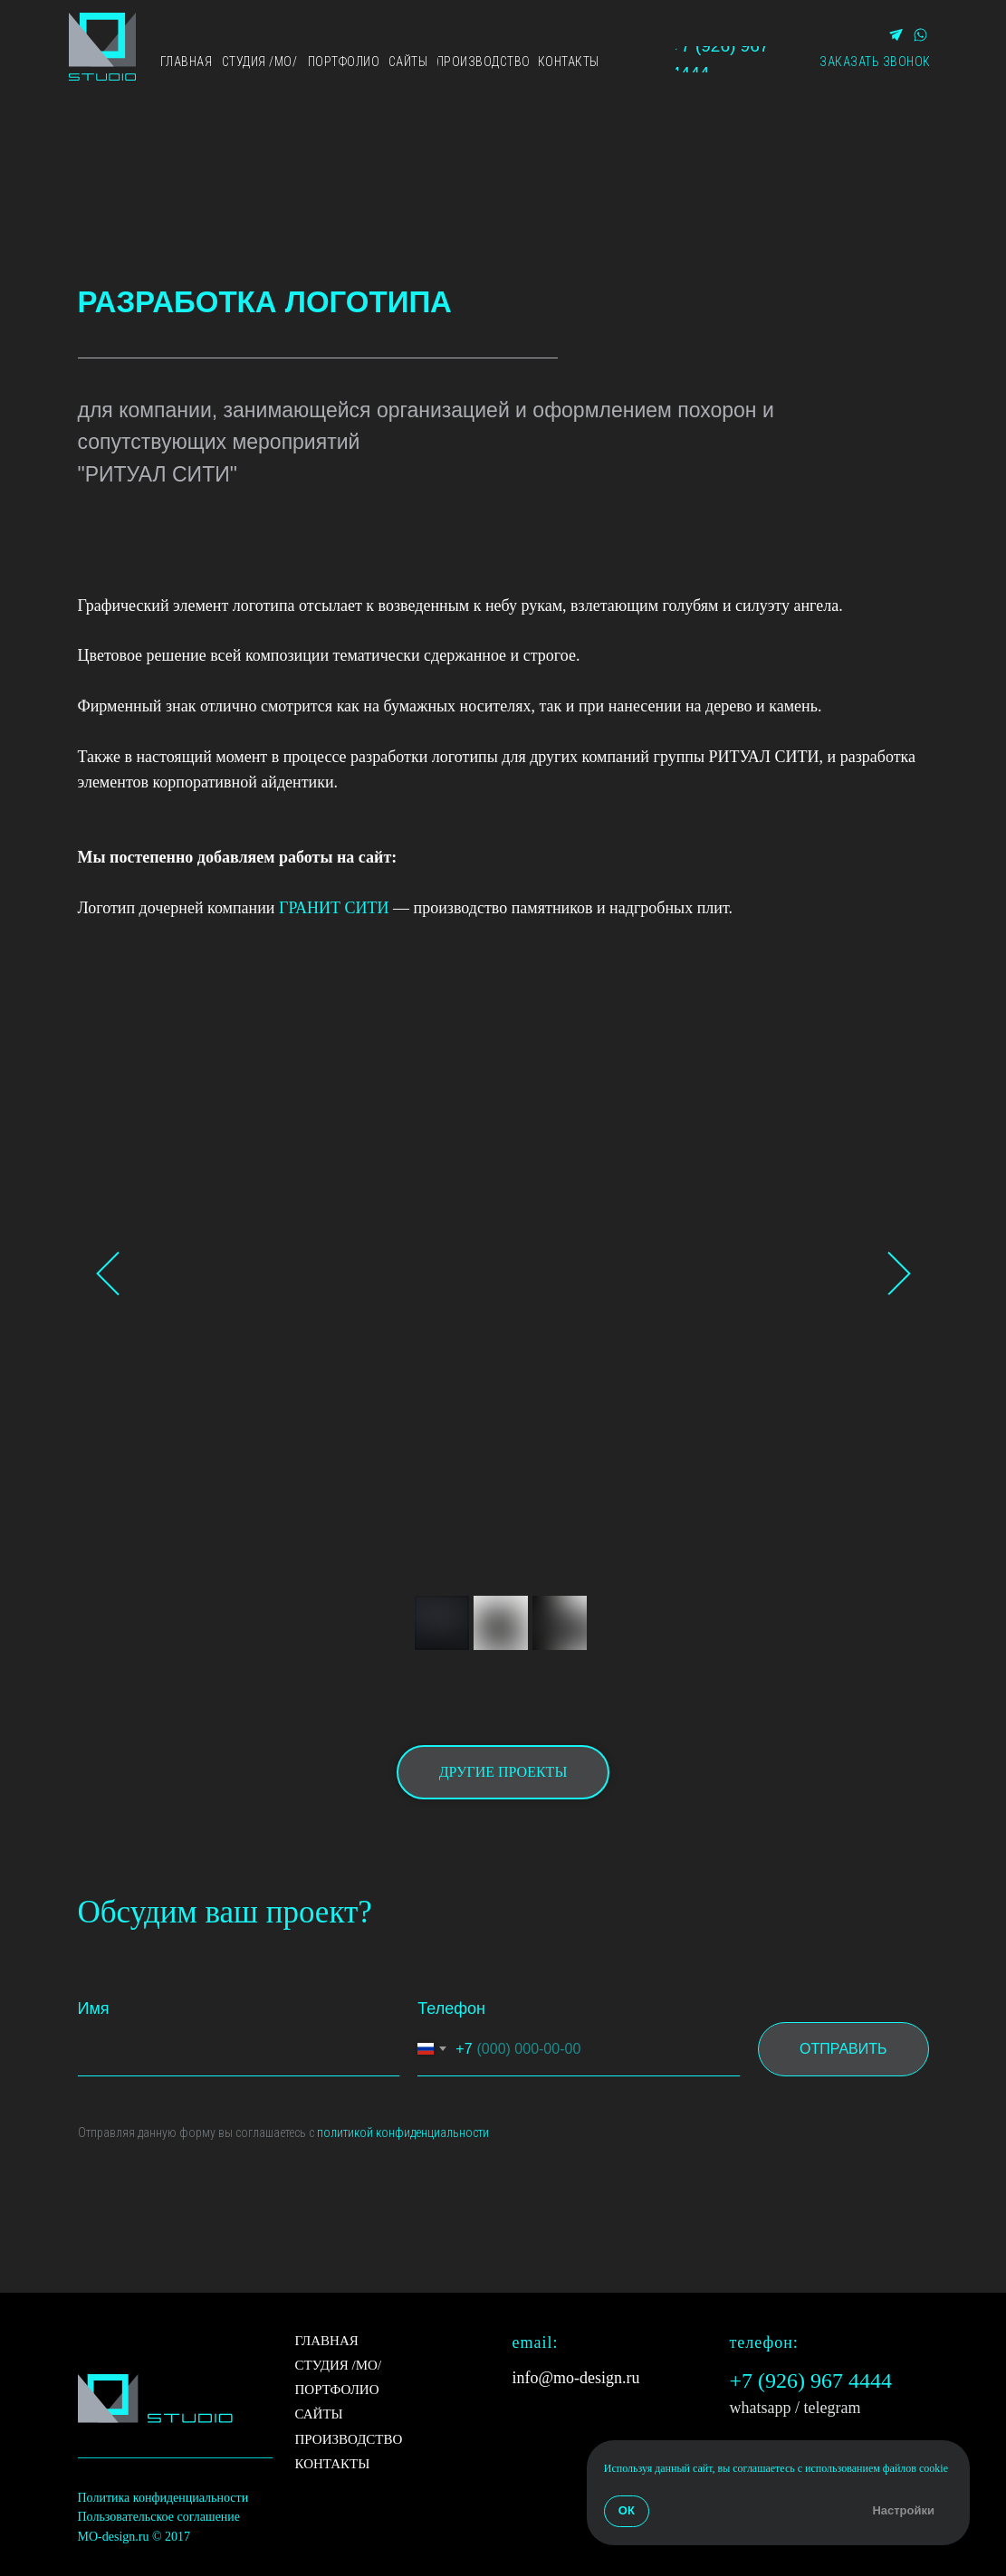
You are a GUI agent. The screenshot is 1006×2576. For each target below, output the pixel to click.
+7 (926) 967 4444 (811, 2380)
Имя (94, 2008)
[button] (875, 61)
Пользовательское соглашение (159, 2517)
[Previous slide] (108, 1273)
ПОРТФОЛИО (337, 2389)
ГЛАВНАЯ (327, 2340)
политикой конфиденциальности (403, 2132)
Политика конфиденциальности (163, 2497)
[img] (102, 47)
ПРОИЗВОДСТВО (349, 2439)
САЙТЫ (319, 2414)
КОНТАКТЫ (332, 2464)
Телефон (451, 2008)
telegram (832, 2408)
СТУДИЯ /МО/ (338, 2365)
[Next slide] (899, 1273)
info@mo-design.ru (576, 2378)
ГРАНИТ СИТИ (334, 908)
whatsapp (760, 2408)
